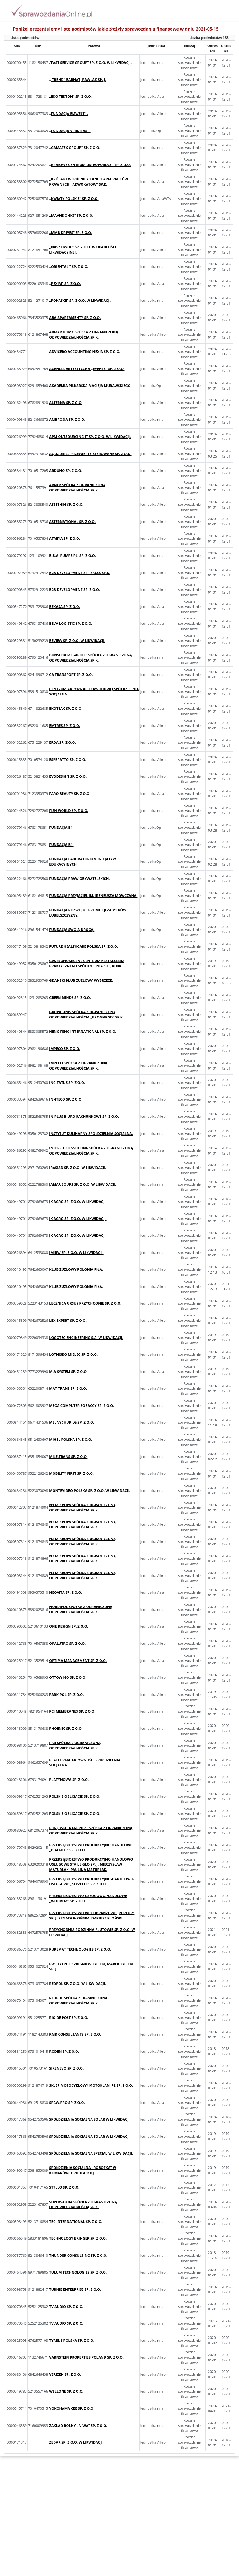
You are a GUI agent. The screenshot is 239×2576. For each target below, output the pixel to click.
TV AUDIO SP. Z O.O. (66, 2306)
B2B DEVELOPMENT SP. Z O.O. (74, 589)
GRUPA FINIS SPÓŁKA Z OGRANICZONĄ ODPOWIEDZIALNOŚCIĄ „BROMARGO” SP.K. (86, 1014)
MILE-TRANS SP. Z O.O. (68, 1456)
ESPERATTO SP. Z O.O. (67, 759)
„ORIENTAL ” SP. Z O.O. (68, 266)
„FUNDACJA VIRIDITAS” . (69, 130)
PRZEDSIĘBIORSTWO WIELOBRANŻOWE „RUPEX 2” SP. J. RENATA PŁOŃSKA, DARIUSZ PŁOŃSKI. (91, 1915)
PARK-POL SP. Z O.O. (66, 1694)
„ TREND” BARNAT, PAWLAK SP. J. (77, 79)
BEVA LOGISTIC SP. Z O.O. (70, 623)
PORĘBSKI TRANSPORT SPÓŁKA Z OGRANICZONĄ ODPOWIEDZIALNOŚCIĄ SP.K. (90, 1830)
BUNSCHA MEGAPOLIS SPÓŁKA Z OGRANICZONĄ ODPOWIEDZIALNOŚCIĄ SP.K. (90, 657)
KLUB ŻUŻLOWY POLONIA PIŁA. (76, 1269)
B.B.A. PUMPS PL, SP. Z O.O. (72, 555)
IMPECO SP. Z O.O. (64, 1048)
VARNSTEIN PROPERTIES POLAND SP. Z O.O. (86, 2357)
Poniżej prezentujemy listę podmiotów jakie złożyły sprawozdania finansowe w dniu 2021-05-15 (116, 29)
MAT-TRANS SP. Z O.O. (68, 1388)
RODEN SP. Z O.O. (64, 2051)
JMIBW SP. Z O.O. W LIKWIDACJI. (76, 1252)
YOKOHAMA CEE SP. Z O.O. (71, 2408)
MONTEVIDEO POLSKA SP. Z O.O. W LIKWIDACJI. (89, 1490)
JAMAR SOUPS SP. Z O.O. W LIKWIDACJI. (82, 1184)
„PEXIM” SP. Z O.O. (65, 283)
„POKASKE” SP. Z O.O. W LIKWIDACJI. (80, 300)
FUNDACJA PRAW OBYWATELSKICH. (79, 878)
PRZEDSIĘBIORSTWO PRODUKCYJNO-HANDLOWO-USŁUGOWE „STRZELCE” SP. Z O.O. (91, 1881)
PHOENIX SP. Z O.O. (65, 1728)
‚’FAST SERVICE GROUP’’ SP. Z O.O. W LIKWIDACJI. (90, 62)
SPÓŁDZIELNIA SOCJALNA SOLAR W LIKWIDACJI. (89, 2119)
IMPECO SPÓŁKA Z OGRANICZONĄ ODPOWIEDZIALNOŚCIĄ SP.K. (78, 1065)
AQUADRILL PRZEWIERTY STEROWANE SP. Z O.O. (90, 453)
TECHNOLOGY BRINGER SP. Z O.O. (78, 2238)
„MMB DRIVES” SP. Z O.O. (70, 232)
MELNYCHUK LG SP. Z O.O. (71, 1422)
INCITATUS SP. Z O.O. (67, 1082)
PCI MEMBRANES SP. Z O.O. (72, 1711)
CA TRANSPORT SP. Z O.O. (71, 674)
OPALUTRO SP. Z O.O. (67, 1643)
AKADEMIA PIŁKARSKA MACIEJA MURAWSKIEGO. (90, 385)
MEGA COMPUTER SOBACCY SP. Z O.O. (81, 1405)
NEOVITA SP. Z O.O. (65, 1592)
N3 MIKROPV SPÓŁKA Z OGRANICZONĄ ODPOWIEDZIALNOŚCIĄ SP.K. (82, 1558)
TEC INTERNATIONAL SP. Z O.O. (75, 2221)
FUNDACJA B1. (61, 827)
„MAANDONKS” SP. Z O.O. (71, 215)
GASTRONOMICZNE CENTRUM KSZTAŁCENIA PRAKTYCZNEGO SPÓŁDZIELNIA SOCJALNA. (86, 963)
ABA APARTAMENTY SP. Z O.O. (75, 317)
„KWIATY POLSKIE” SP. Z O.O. (73, 198)
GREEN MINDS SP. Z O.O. (70, 997)
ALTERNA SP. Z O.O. (65, 402)
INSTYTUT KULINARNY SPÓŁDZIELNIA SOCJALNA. (91, 1133)
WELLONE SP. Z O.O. (66, 2391)
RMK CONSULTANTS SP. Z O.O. (75, 2034)
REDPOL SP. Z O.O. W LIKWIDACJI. (77, 1983)
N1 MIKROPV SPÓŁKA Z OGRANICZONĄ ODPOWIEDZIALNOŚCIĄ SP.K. (82, 1507)
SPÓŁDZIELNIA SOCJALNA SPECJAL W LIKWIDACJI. (91, 2153)
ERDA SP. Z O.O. (62, 742)
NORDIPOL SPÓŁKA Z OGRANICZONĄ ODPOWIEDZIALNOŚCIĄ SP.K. (80, 1609)
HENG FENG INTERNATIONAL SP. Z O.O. (82, 1031)
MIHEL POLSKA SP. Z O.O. (70, 1439)
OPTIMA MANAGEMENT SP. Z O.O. (78, 1660)
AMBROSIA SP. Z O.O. (67, 419)
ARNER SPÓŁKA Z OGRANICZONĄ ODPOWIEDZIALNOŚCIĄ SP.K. (77, 487)
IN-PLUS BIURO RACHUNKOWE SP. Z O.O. (84, 1116)
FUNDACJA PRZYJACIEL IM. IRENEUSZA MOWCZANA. (93, 895)
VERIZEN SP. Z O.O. (65, 2374)
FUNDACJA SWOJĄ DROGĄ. (71, 929)
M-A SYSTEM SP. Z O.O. (68, 1371)
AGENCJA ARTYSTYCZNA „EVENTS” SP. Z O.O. (86, 368)
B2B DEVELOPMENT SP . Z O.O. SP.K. (79, 572)
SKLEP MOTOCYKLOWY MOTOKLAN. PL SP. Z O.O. (91, 2085)
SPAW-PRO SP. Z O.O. (67, 2102)
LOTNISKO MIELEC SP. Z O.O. (73, 1354)
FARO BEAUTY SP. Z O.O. (69, 793)
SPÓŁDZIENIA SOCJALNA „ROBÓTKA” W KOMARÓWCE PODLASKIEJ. (82, 2170)
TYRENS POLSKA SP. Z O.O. (71, 2340)
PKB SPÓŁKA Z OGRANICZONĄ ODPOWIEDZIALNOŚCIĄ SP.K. (75, 1745)
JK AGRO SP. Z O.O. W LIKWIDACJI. (77, 1201)
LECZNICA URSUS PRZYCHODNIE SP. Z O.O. (85, 1303)
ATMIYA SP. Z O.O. (64, 538)
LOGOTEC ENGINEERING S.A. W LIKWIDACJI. (86, 1337)
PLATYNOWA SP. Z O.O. (69, 1779)
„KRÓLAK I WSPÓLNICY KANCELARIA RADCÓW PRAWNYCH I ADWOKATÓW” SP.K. (88, 182)
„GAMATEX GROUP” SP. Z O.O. (74, 147)
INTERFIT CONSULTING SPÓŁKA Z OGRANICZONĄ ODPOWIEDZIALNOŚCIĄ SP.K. (91, 1150)
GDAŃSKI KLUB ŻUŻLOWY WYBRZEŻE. (81, 980)
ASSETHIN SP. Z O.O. (66, 504)
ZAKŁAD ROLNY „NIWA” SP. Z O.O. (78, 2425)
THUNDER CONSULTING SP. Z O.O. (78, 2255)
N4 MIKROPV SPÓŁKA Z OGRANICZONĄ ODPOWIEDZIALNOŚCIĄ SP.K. (82, 1575)
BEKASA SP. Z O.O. (64, 606)
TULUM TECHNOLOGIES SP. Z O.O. (78, 2272)
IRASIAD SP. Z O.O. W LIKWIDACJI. (77, 1167)
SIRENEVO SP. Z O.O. (66, 2068)
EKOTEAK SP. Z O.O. (65, 708)
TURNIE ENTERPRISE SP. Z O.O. (75, 2289)
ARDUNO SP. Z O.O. (65, 470)
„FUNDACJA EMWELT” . (68, 113)
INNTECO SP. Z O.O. (65, 1099)
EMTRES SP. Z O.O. (64, 725)
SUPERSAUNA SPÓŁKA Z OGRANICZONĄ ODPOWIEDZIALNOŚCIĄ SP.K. (83, 2204)
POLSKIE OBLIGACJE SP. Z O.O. (74, 1796)
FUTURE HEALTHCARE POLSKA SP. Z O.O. (83, 946)
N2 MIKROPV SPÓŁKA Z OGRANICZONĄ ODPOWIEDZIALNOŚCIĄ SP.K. (82, 1525)
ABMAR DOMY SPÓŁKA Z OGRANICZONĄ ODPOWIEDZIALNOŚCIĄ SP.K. (83, 334)
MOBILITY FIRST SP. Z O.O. (71, 1473)
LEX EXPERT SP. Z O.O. (68, 1320)
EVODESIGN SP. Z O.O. (68, 776)
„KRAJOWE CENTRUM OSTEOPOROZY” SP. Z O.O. (90, 164)
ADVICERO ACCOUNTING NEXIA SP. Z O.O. (84, 351)
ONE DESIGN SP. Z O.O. (68, 1626)
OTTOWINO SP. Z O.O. (67, 1677)
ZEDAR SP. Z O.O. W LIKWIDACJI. (76, 2442)
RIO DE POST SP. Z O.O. (68, 2017)
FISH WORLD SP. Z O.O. (68, 810)
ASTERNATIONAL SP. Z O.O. (72, 521)
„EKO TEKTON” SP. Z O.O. (70, 96)
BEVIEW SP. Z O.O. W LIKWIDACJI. (77, 640)
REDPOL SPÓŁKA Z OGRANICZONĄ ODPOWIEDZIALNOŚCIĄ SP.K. (78, 2000)
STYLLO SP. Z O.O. (64, 2187)
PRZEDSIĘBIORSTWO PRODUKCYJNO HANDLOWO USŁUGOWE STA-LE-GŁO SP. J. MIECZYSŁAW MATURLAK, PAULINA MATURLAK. (91, 1864)
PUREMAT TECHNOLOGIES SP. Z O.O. (80, 1949)
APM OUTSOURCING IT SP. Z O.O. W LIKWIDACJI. (90, 436)
